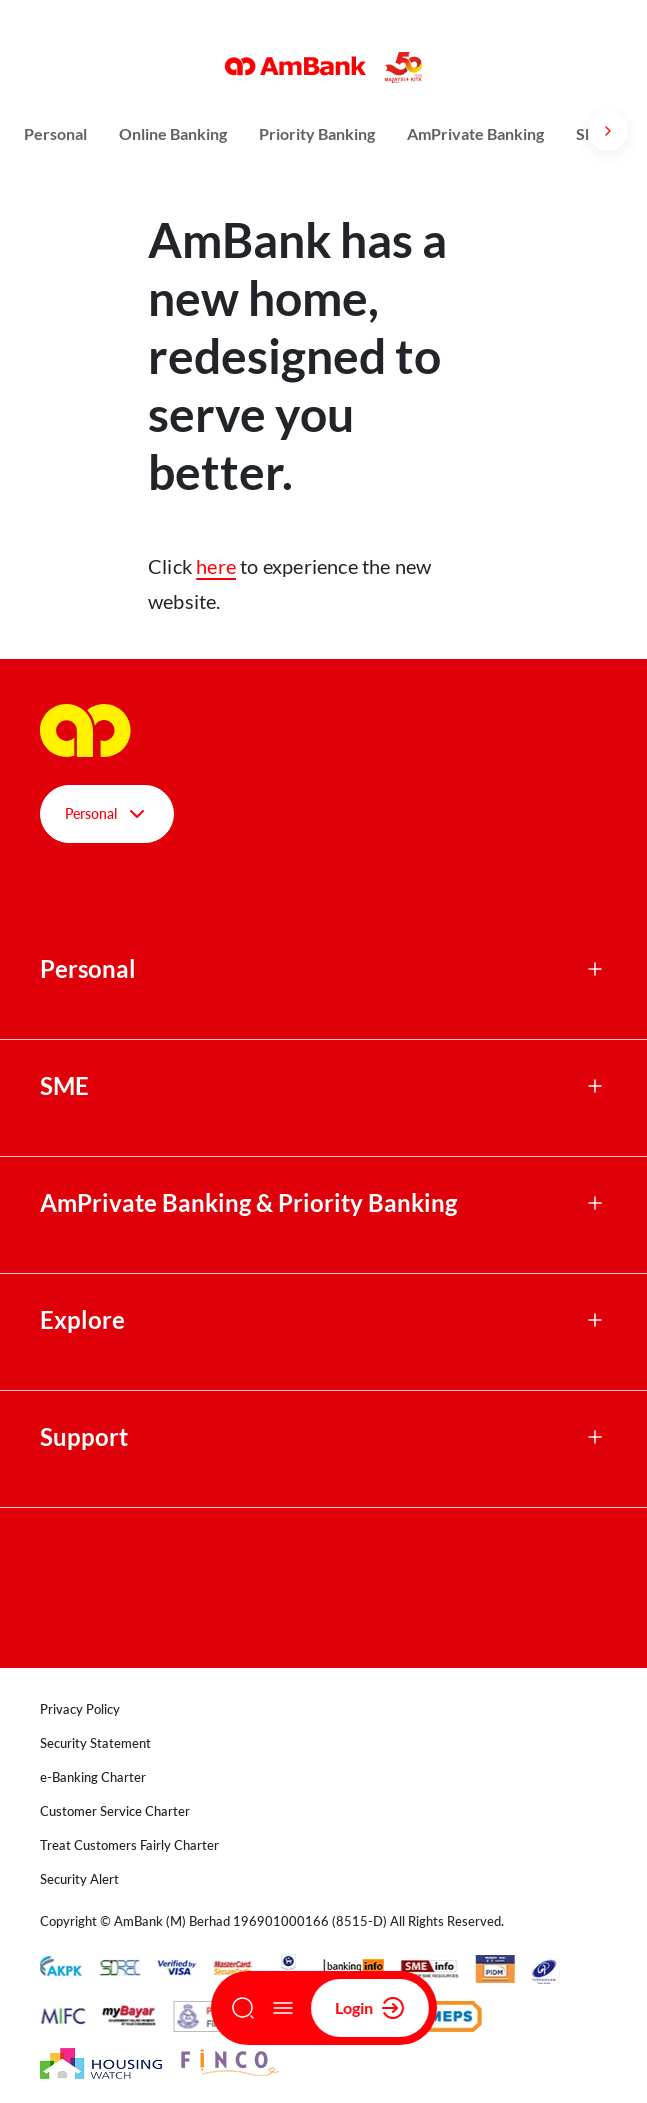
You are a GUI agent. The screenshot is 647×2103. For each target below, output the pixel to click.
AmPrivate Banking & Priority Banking (248, 1203)
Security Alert (79, 1879)
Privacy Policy (80, 1709)
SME (64, 1086)
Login (370, 2008)
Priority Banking (317, 133)
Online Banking (173, 133)
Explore (82, 1320)
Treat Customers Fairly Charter (129, 1845)
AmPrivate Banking (475, 133)
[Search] (243, 2008)
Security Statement (95, 1743)
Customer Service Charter (115, 1811)
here (216, 566)
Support (84, 1437)
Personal (55, 133)
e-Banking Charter (93, 1777)
